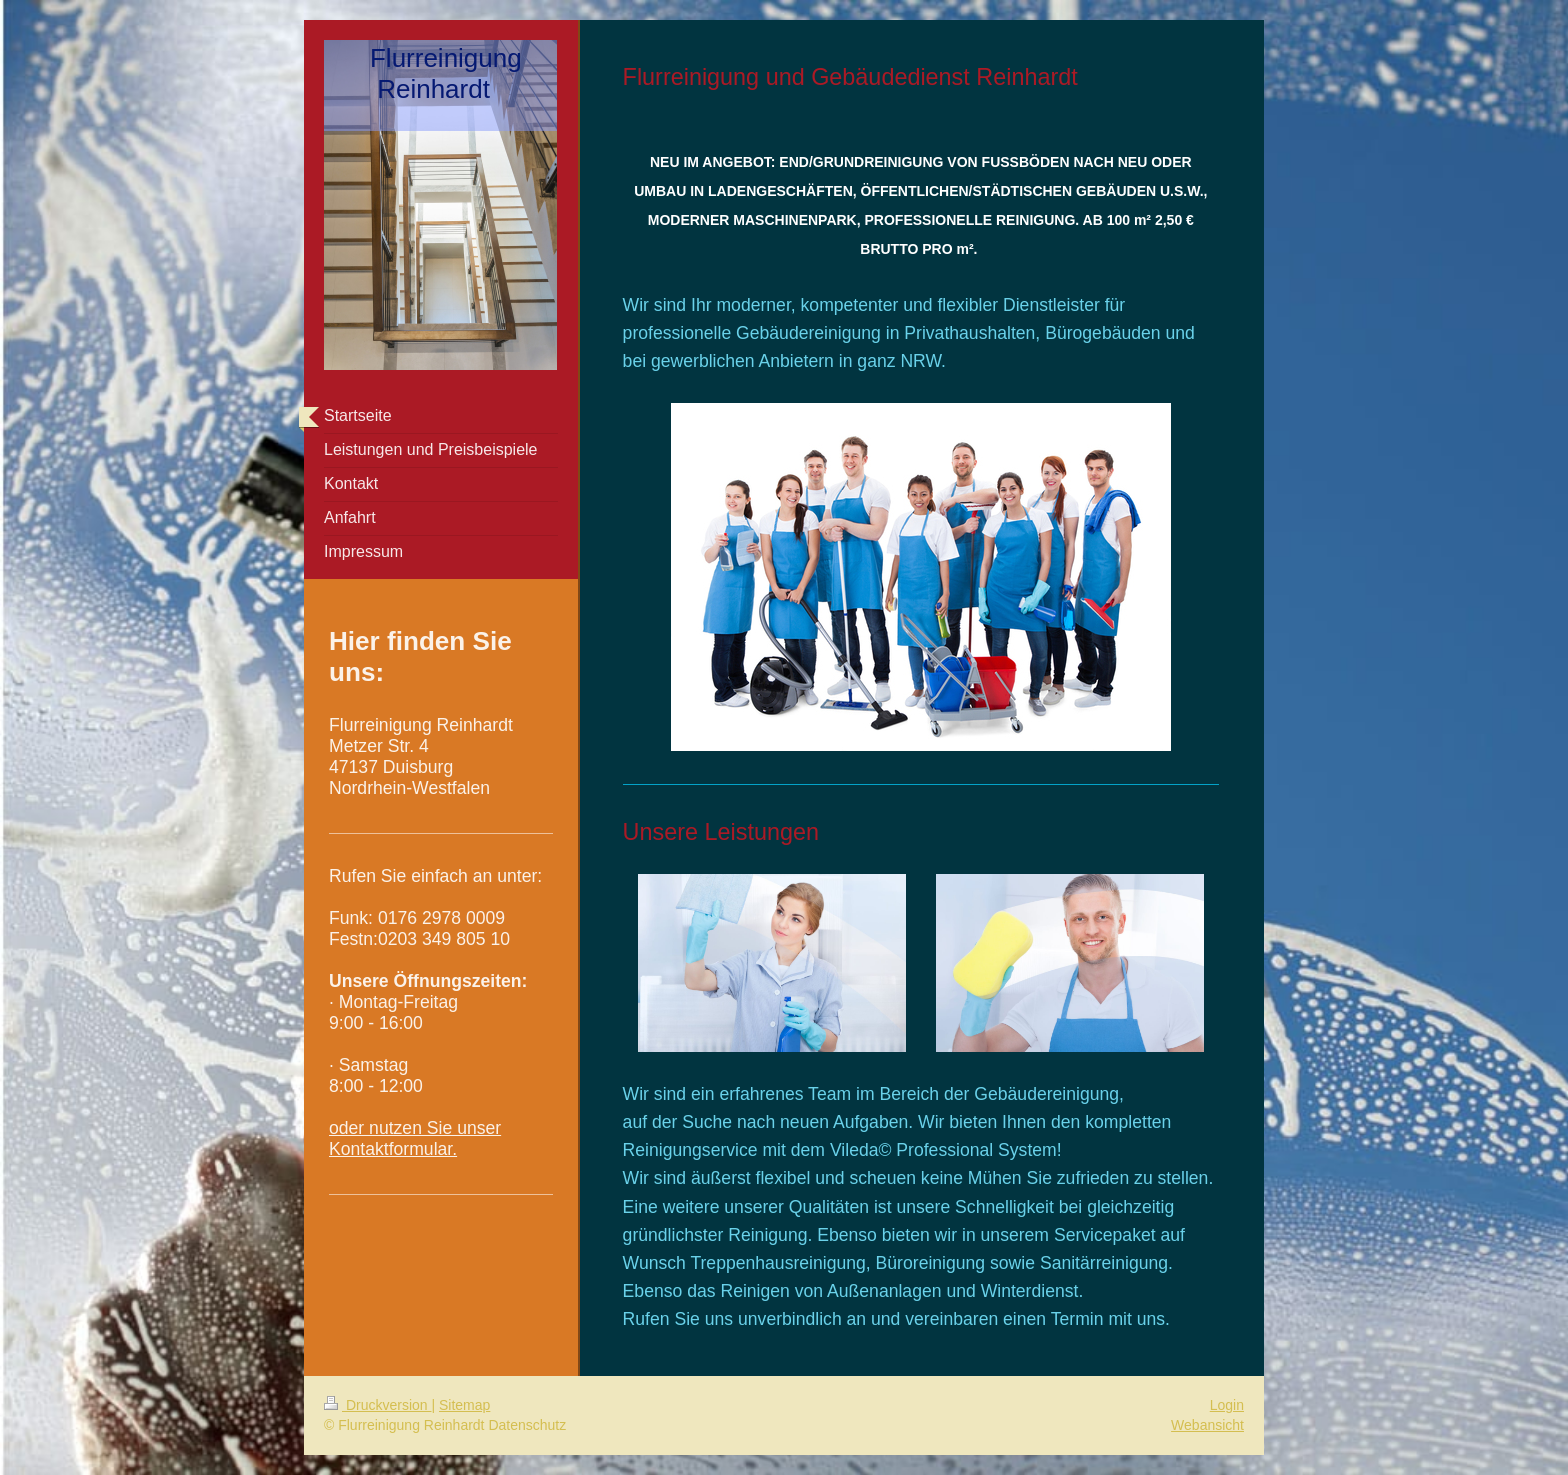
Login (1227, 1405)
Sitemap (464, 1405)
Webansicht (1207, 1425)
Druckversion (377, 1405)
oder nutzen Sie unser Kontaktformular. (415, 1138)
